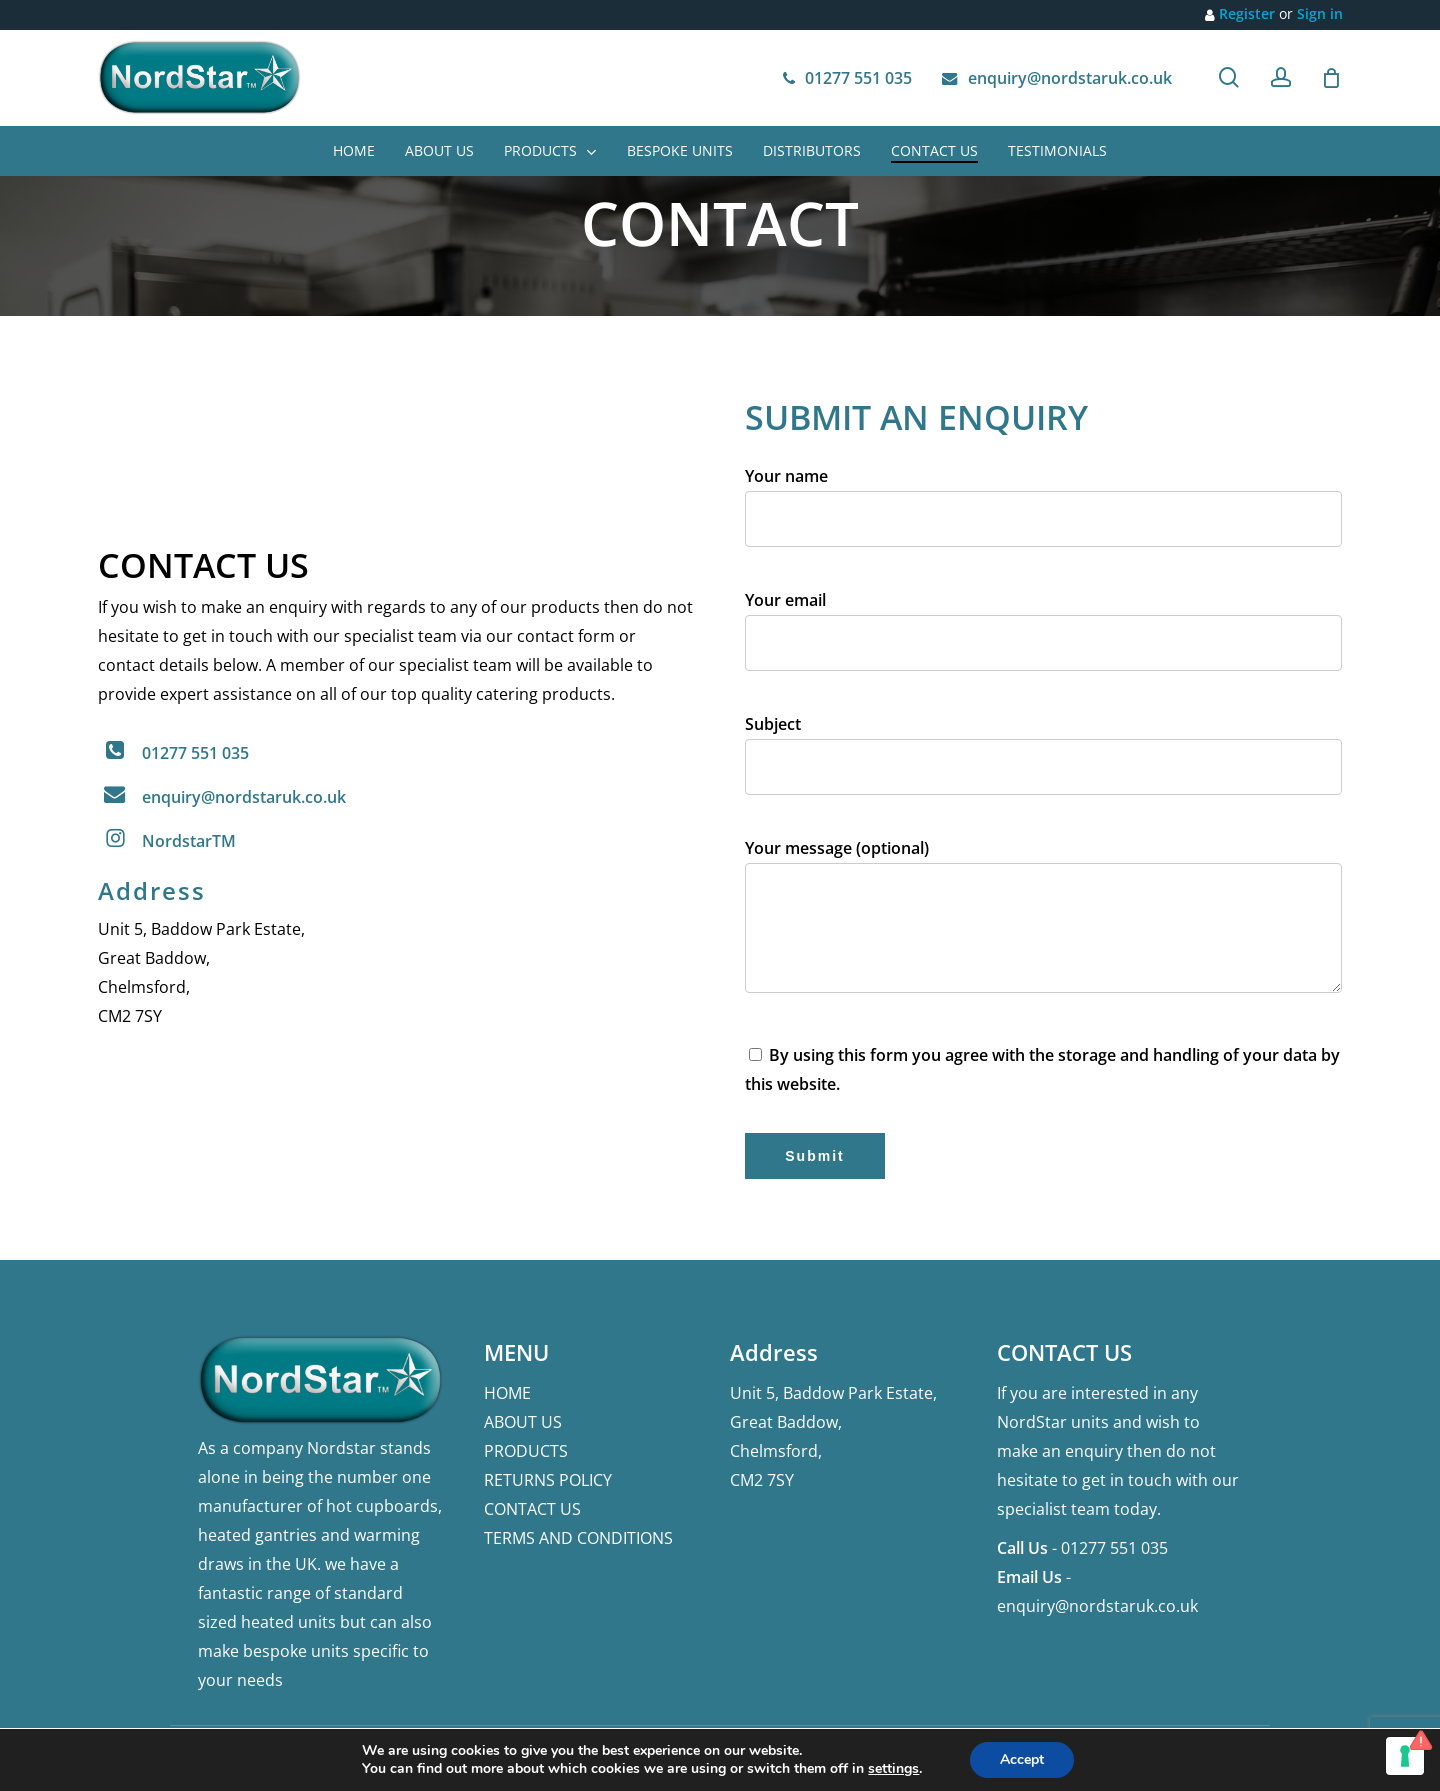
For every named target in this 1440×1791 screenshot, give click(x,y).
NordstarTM (189, 841)
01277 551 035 (195, 753)
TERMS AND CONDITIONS (578, 1538)
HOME (507, 1393)
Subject (1043, 761)
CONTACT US (532, 1509)
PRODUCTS (526, 1451)
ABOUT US (523, 1422)
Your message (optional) (1043, 927)
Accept (1022, 1759)
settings (893, 1769)
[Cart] (1332, 78)
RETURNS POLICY (548, 1480)
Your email (1043, 637)
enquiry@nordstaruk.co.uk (244, 797)
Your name (1043, 513)
